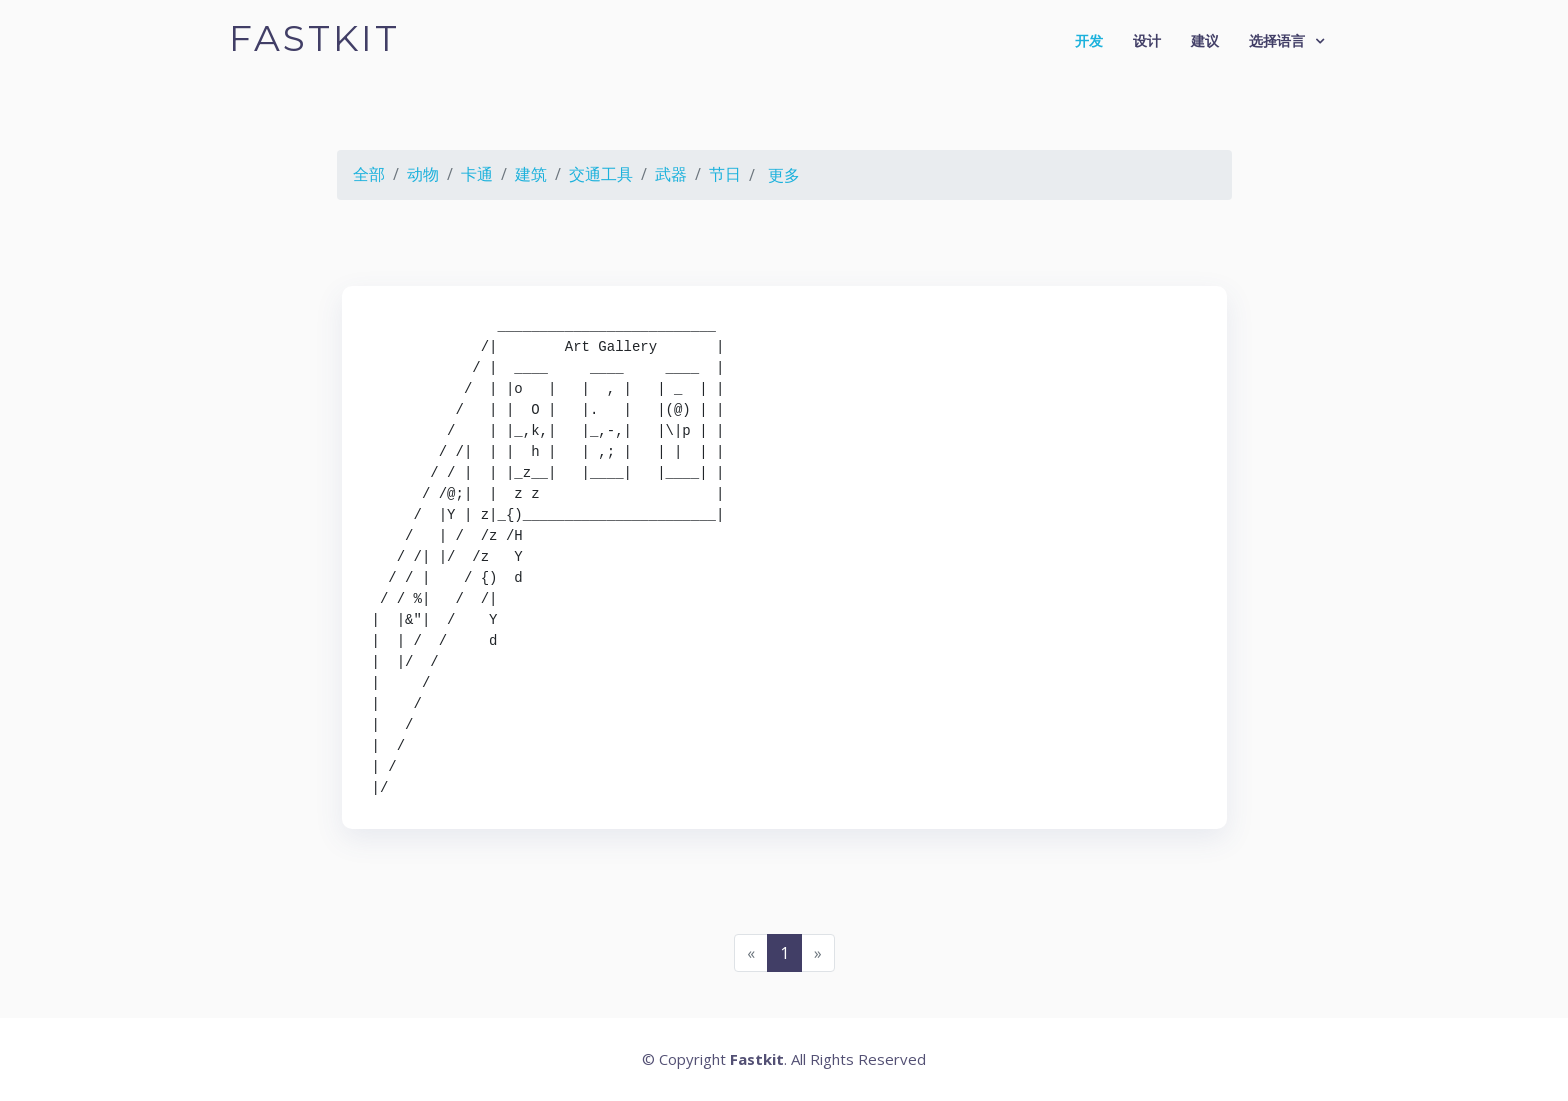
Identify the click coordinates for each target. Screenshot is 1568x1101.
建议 (1205, 40)
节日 (725, 174)
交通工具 (601, 174)
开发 (1089, 40)
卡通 (477, 174)
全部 (369, 174)
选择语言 (1277, 40)
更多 (784, 175)
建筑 (531, 174)
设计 (1147, 40)
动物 (423, 174)
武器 (671, 174)
